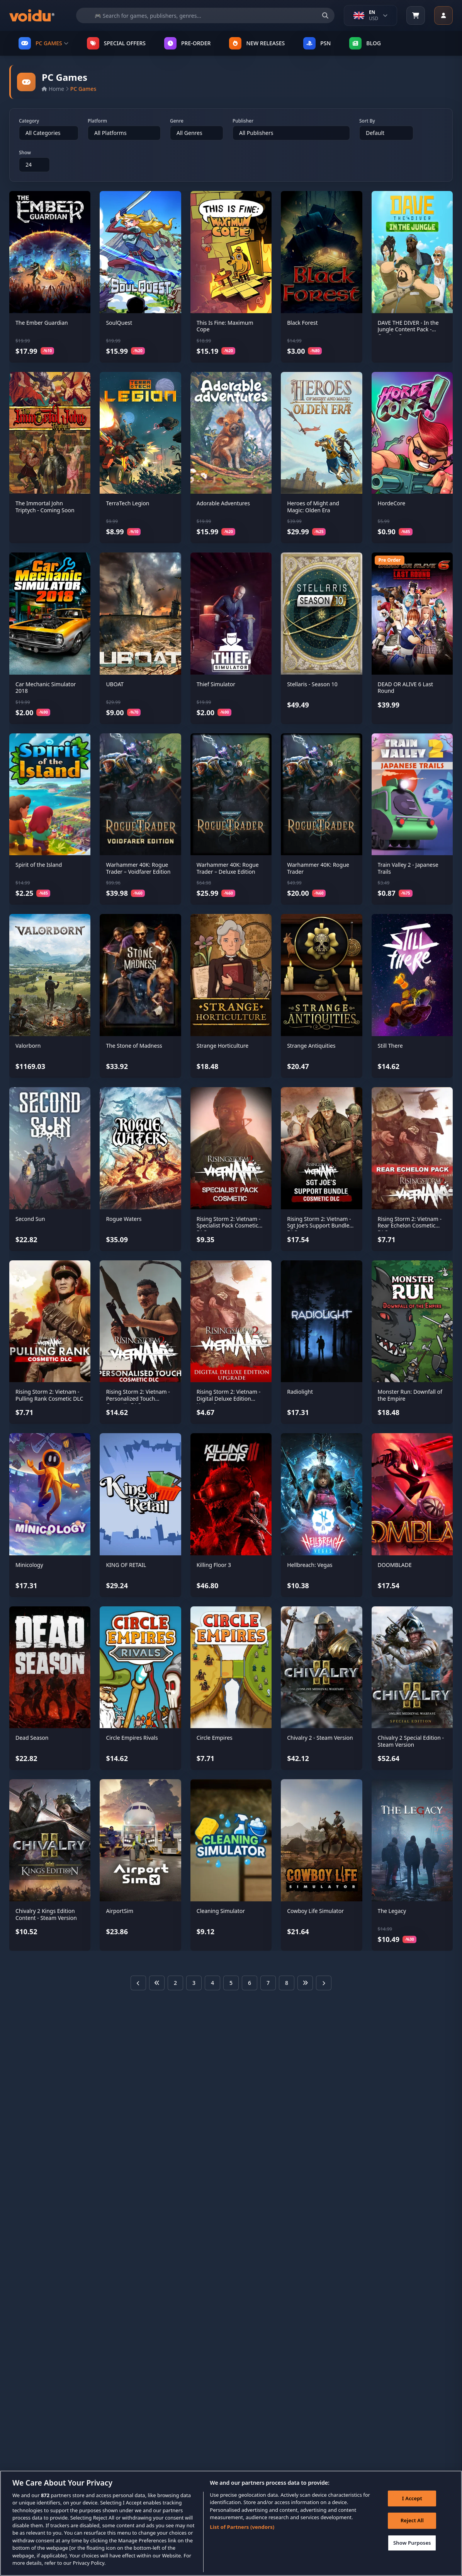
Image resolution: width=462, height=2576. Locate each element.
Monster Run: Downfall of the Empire (410, 1395)
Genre (176, 121)
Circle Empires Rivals (132, 1737)
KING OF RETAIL (126, 1564)
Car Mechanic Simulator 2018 (45, 687)
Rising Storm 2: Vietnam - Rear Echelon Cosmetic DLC (410, 1225)
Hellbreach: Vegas (309, 1564)
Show (25, 153)
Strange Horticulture (222, 1045)
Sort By (367, 121)
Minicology (29, 1564)
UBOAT (115, 684)
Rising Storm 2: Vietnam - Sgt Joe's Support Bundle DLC (319, 1225)
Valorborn (28, 1045)
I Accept (410, 2504)
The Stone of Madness (134, 1045)
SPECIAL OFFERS (116, 43)
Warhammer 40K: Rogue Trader (318, 868)
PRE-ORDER (187, 43)
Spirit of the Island (38, 864)
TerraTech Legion (127, 503)
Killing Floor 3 (214, 1564)
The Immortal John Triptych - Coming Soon (45, 507)
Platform (97, 121)
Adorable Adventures (223, 503)
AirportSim (119, 1911)
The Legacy (392, 1911)
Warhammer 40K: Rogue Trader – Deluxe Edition (228, 868)
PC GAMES (43, 43)
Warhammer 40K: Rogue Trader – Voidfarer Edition (138, 868)
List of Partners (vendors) (242, 2530)
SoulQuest (119, 322)
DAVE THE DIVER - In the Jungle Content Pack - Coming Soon (408, 329)
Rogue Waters (123, 1218)
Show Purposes (410, 2548)
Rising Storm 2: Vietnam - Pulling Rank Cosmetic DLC (49, 1395)
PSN (317, 43)
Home (53, 88)
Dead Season (31, 1737)
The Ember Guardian (41, 322)
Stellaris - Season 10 (312, 684)
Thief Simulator (216, 684)
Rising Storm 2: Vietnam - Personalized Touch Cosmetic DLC (138, 1398)
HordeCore (392, 503)
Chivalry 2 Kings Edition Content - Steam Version (46, 1914)
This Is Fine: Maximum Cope (225, 326)
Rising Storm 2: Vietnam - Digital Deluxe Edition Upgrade (228, 1398)
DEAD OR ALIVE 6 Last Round (405, 687)
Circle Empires (215, 1737)
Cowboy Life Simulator (315, 1911)
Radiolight (300, 1391)
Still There (390, 1045)
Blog (365, 43)
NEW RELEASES (257, 43)
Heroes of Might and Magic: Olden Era (313, 507)
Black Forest (302, 322)
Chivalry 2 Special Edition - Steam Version (411, 1741)
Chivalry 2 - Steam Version (320, 1737)
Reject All (410, 2526)
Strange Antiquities (311, 1045)
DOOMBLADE (395, 1564)
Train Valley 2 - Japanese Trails (408, 868)
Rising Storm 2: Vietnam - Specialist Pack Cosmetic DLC (228, 1225)
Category (29, 121)
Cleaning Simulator (221, 1911)
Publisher (243, 121)
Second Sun (30, 1218)
